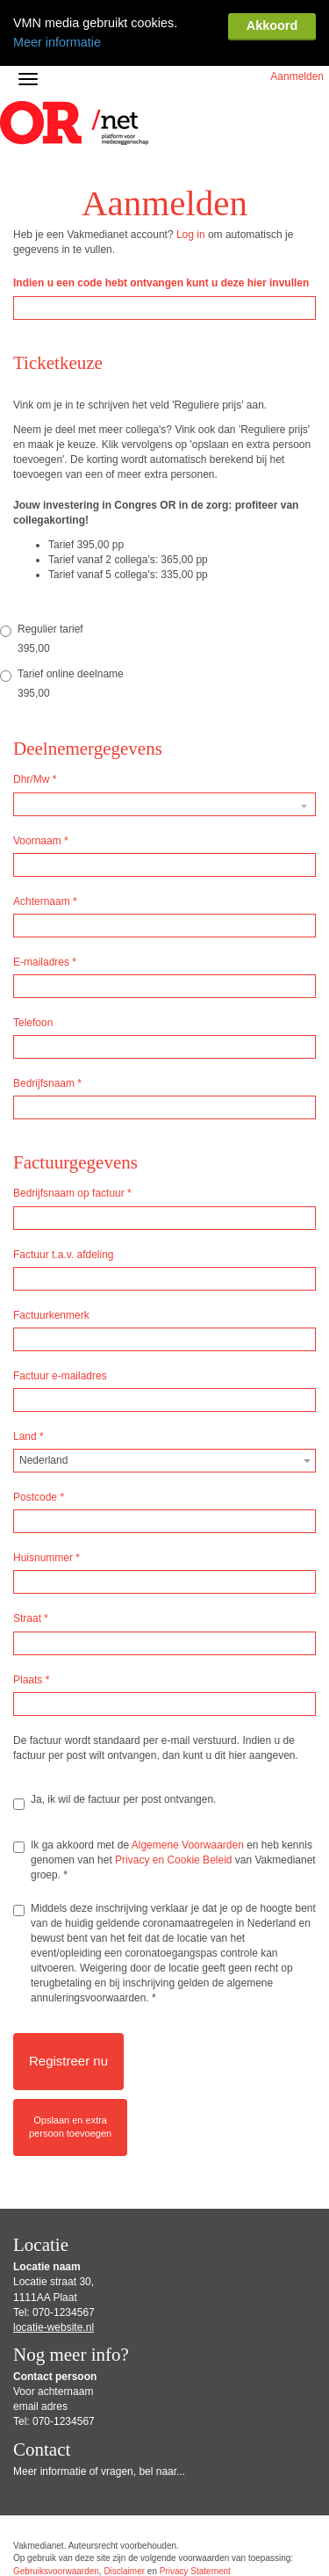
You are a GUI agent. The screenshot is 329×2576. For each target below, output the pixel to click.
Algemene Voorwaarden (188, 1876)
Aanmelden (297, 107)
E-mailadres (44, 993)
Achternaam (45, 932)
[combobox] (164, 1491)
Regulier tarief (41, 661)
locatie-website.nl (53, 2358)
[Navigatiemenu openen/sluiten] (28, 110)
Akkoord (272, 25)
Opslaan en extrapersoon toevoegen (70, 2157)
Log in (190, 265)
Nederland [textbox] (43, 1491)
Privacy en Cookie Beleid (173, 1891)
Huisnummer (46, 1588)
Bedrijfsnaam (47, 1114)
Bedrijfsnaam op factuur (72, 1224)
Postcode (38, 1528)
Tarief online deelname (62, 705)
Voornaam (40, 871)
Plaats (31, 1710)
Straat (30, 1649)
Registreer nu (68, 2091)
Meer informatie (57, 41)
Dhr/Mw (34, 810)
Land (28, 1467)
